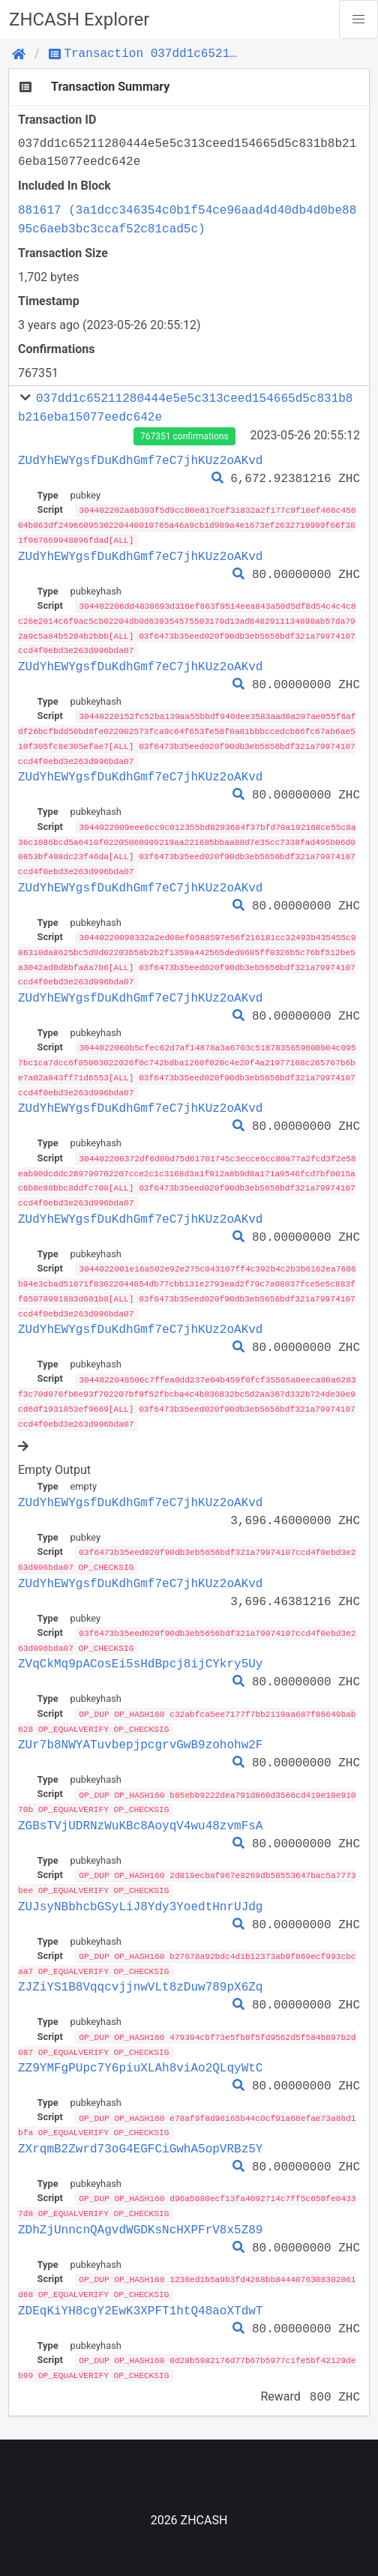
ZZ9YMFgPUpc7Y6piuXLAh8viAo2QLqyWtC (140, 2045)
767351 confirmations (184, 436)
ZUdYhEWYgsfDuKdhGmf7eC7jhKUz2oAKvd (140, 460)
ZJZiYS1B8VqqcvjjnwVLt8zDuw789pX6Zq (140, 1965)
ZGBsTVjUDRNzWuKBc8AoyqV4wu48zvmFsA (140, 1806)
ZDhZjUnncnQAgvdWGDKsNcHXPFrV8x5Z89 (140, 2205)
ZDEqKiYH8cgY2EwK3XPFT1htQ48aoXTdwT (140, 2285)
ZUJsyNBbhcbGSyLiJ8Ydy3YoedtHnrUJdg (140, 1885)
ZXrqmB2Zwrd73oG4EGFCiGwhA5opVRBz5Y (140, 2125)
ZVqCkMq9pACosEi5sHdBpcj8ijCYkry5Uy (140, 1646)
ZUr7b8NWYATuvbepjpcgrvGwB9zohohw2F (140, 1726)
